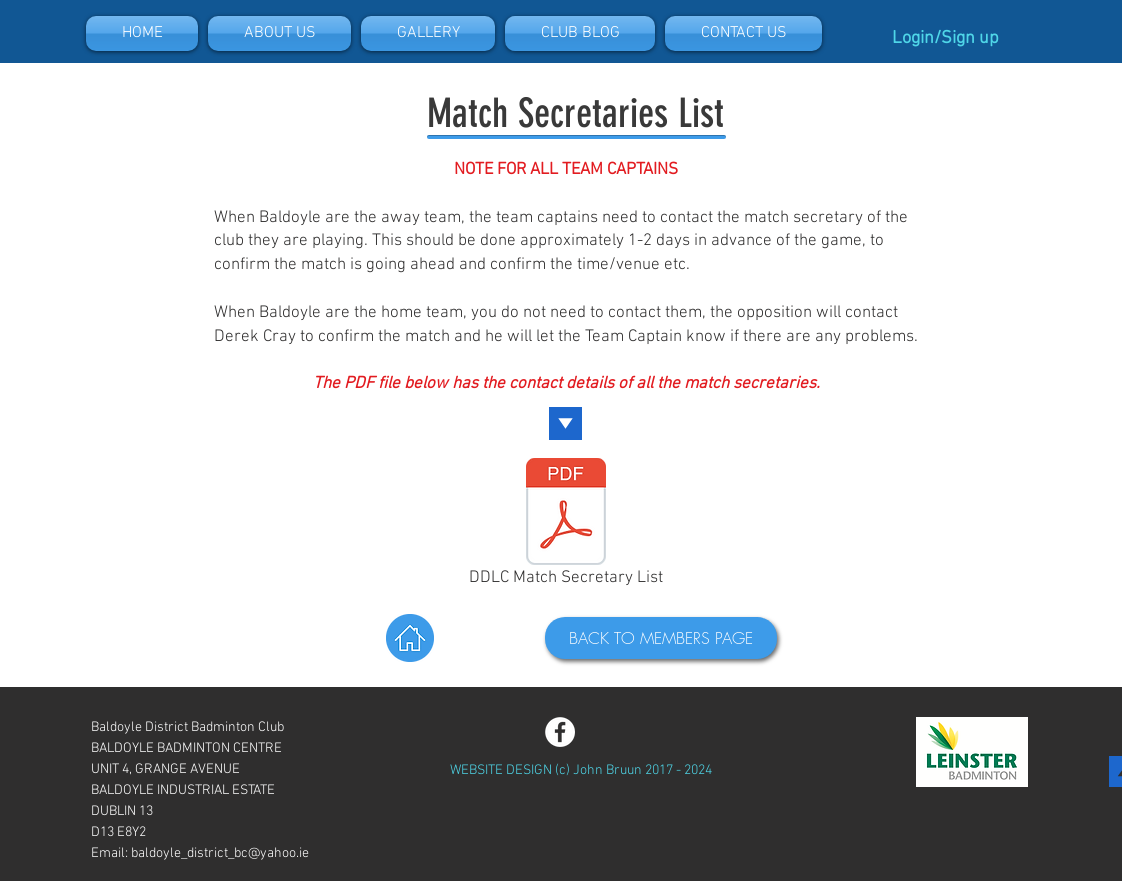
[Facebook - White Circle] (560, 732)
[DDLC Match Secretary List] (566, 526)
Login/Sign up (945, 38)
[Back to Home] (409, 638)
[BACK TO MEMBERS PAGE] (661, 638)
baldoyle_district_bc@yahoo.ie (220, 853)
